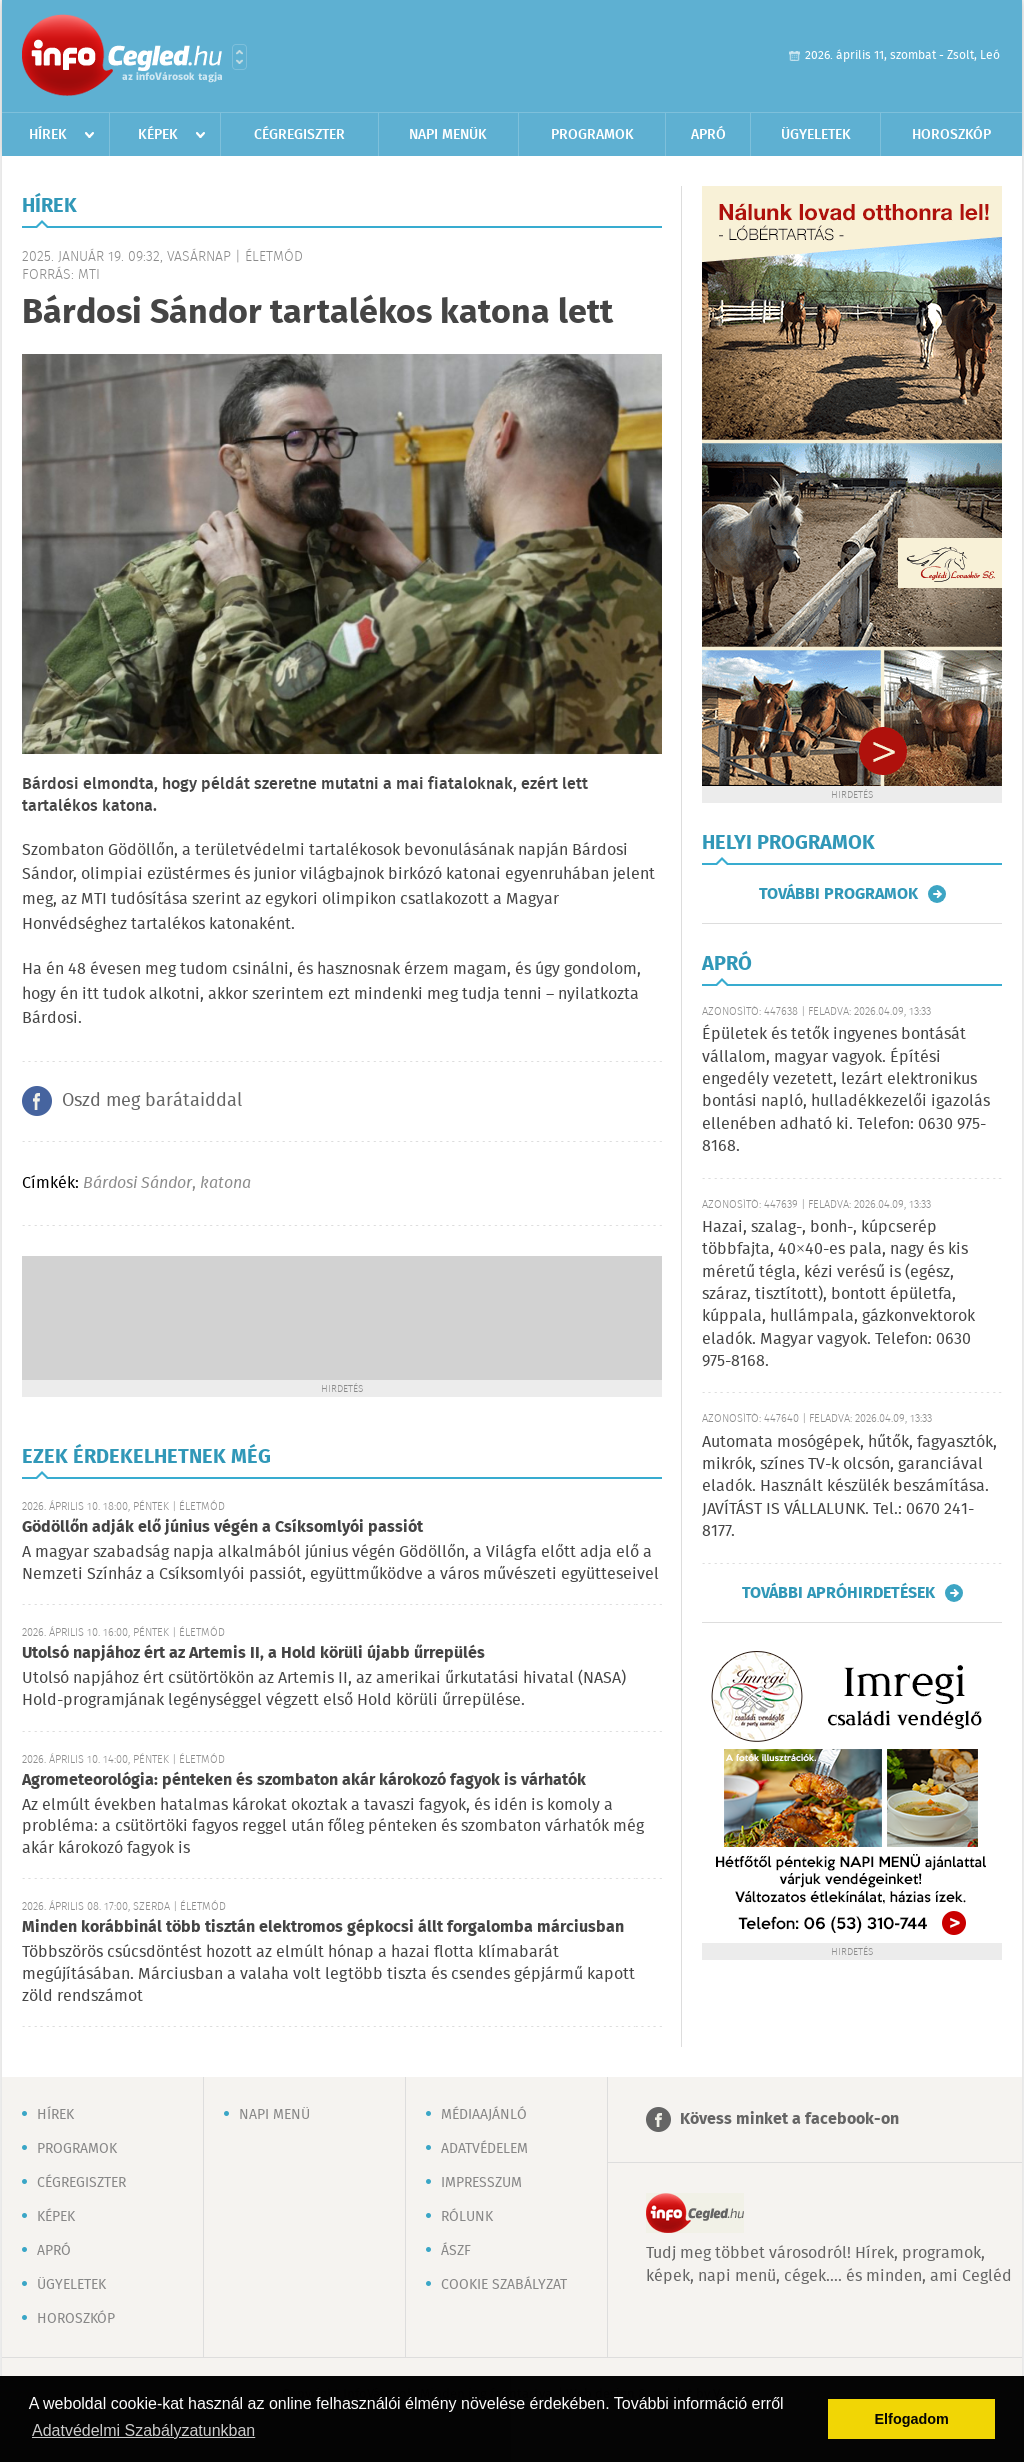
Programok (592, 135)
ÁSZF (456, 2251)
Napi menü (274, 2115)
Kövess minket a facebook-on (789, 2119)
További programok (838, 894)
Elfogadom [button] (912, 2419)
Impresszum (481, 2183)
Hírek (48, 135)
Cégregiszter (299, 135)
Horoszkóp (951, 135)
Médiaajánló (484, 2115)
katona (225, 1183)
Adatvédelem (484, 2149)
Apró (708, 135)
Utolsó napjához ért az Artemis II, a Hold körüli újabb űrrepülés (253, 1653)
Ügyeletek (816, 135)
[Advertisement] (342, 1316)
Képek (158, 135)
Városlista (239, 57)
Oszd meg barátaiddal (152, 1101)
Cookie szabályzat (504, 2285)
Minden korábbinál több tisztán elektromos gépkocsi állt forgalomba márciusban (323, 1927)
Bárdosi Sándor (137, 1183)
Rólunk (467, 2217)
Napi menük (448, 135)
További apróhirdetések (838, 1593)
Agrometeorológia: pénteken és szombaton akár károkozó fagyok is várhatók (304, 1780)
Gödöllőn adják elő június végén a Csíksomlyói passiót (222, 1527)
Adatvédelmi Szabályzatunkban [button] (143, 2430)
